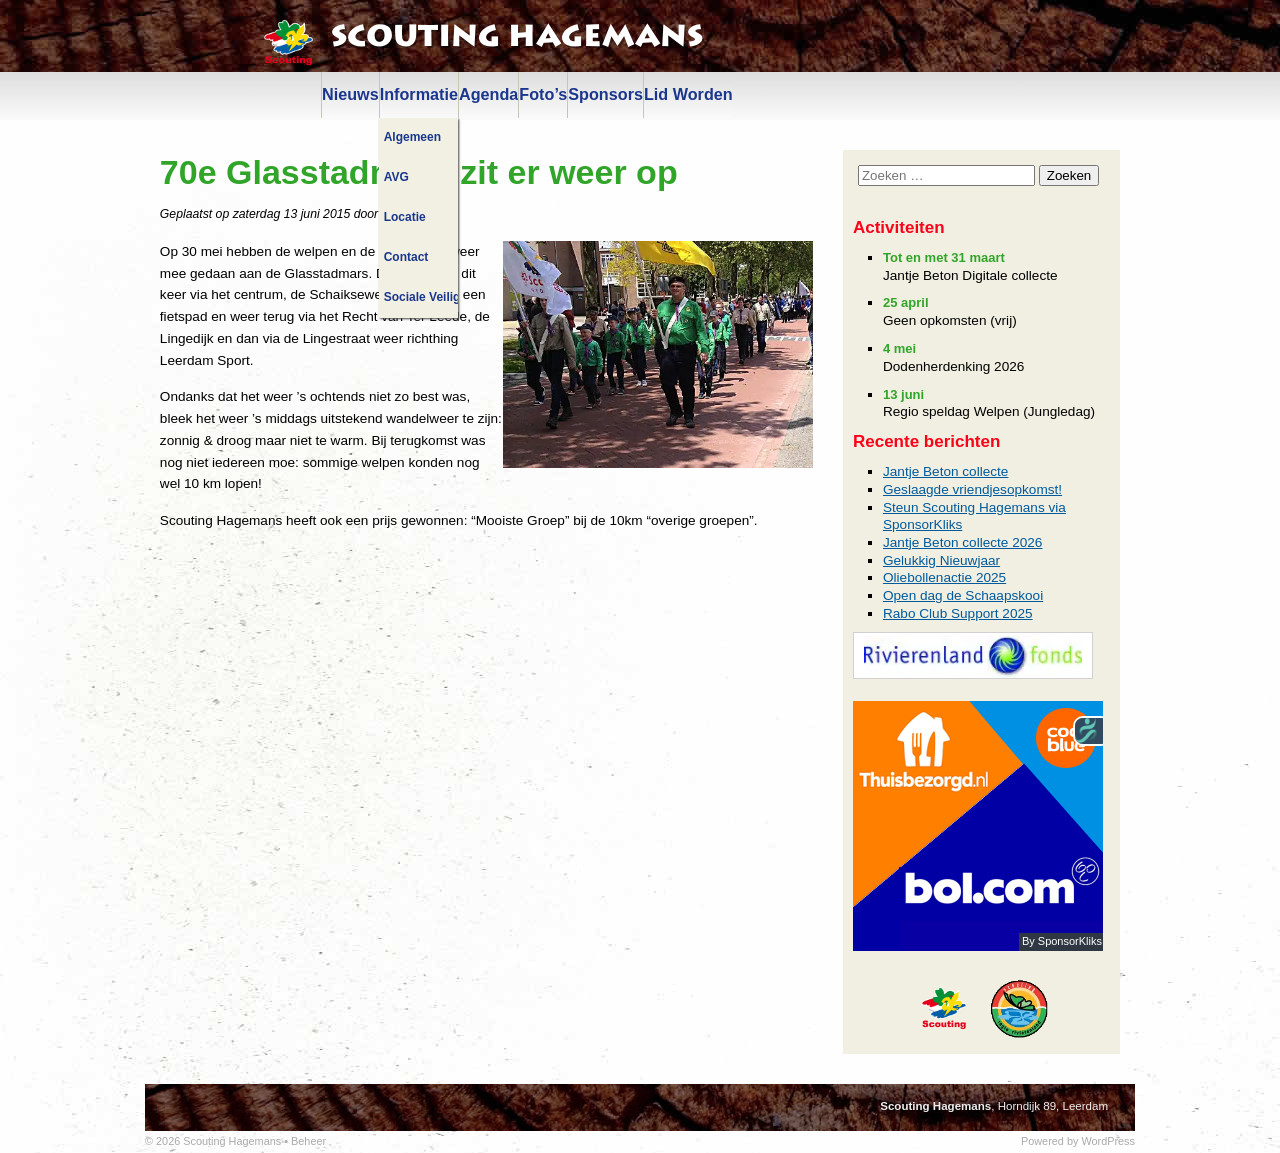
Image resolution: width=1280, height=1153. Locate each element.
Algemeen (412, 137)
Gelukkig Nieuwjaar (941, 560)
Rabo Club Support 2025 (958, 613)
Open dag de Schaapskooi (963, 595)
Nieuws (350, 94)
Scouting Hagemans (517, 37)
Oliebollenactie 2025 (944, 577)
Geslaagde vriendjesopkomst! (972, 489)
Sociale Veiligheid (421, 297)
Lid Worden (688, 94)
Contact (406, 257)
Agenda (488, 94)
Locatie (405, 217)
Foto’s (543, 94)
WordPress (1108, 1141)
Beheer (308, 1141)
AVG (396, 177)
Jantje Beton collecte (945, 471)
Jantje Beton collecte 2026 (962, 542)
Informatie (419, 94)
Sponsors (605, 94)
